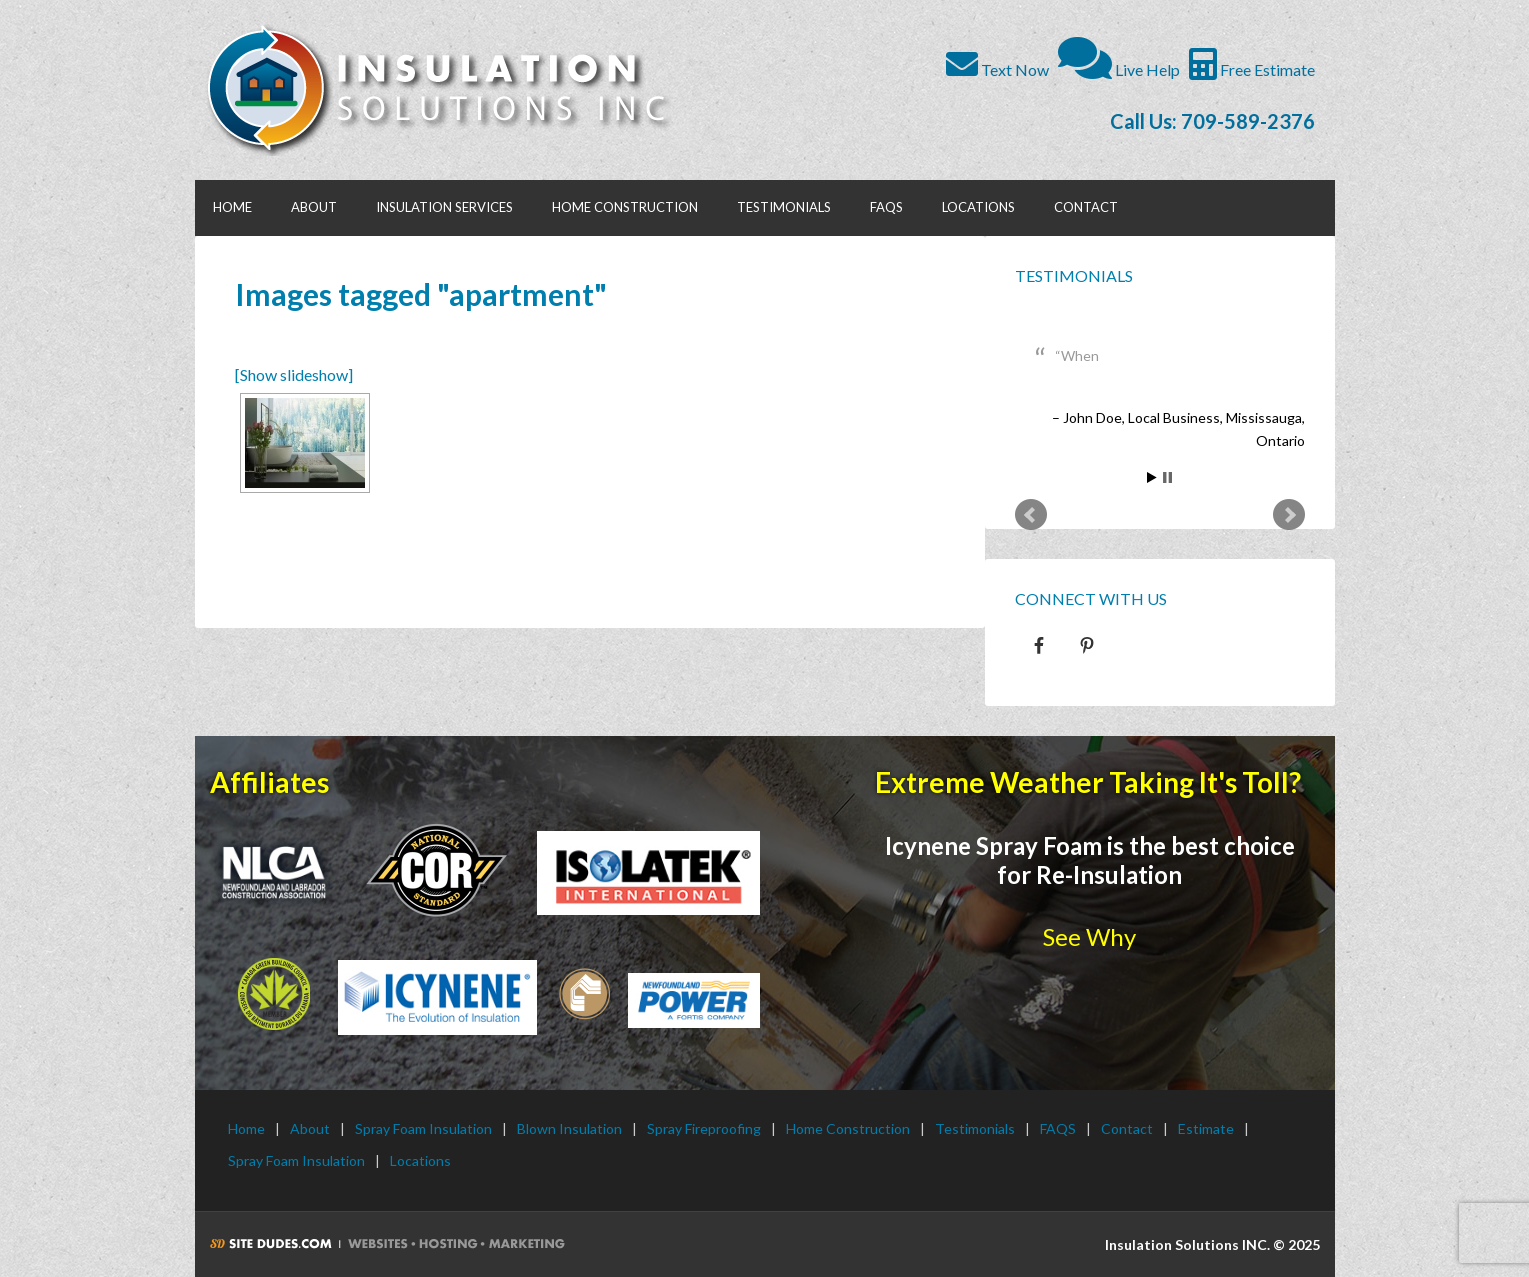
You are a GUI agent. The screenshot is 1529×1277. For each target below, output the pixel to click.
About (310, 1128)
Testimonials (1074, 275)
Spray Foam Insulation (423, 1128)
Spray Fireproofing (704, 1128)
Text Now (997, 69)
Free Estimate (1252, 69)
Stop (1167, 477)
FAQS (1058, 1128)
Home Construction (848, 1128)
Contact (1127, 1128)
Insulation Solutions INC (447, 90)
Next (1289, 515)
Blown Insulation (569, 1128)
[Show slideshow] (294, 374)
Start (1152, 477)
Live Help (1119, 69)
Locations (420, 1160)
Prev (1031, 515)
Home (246, 1128)
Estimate (1206, 1128)
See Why (1089, 936)
